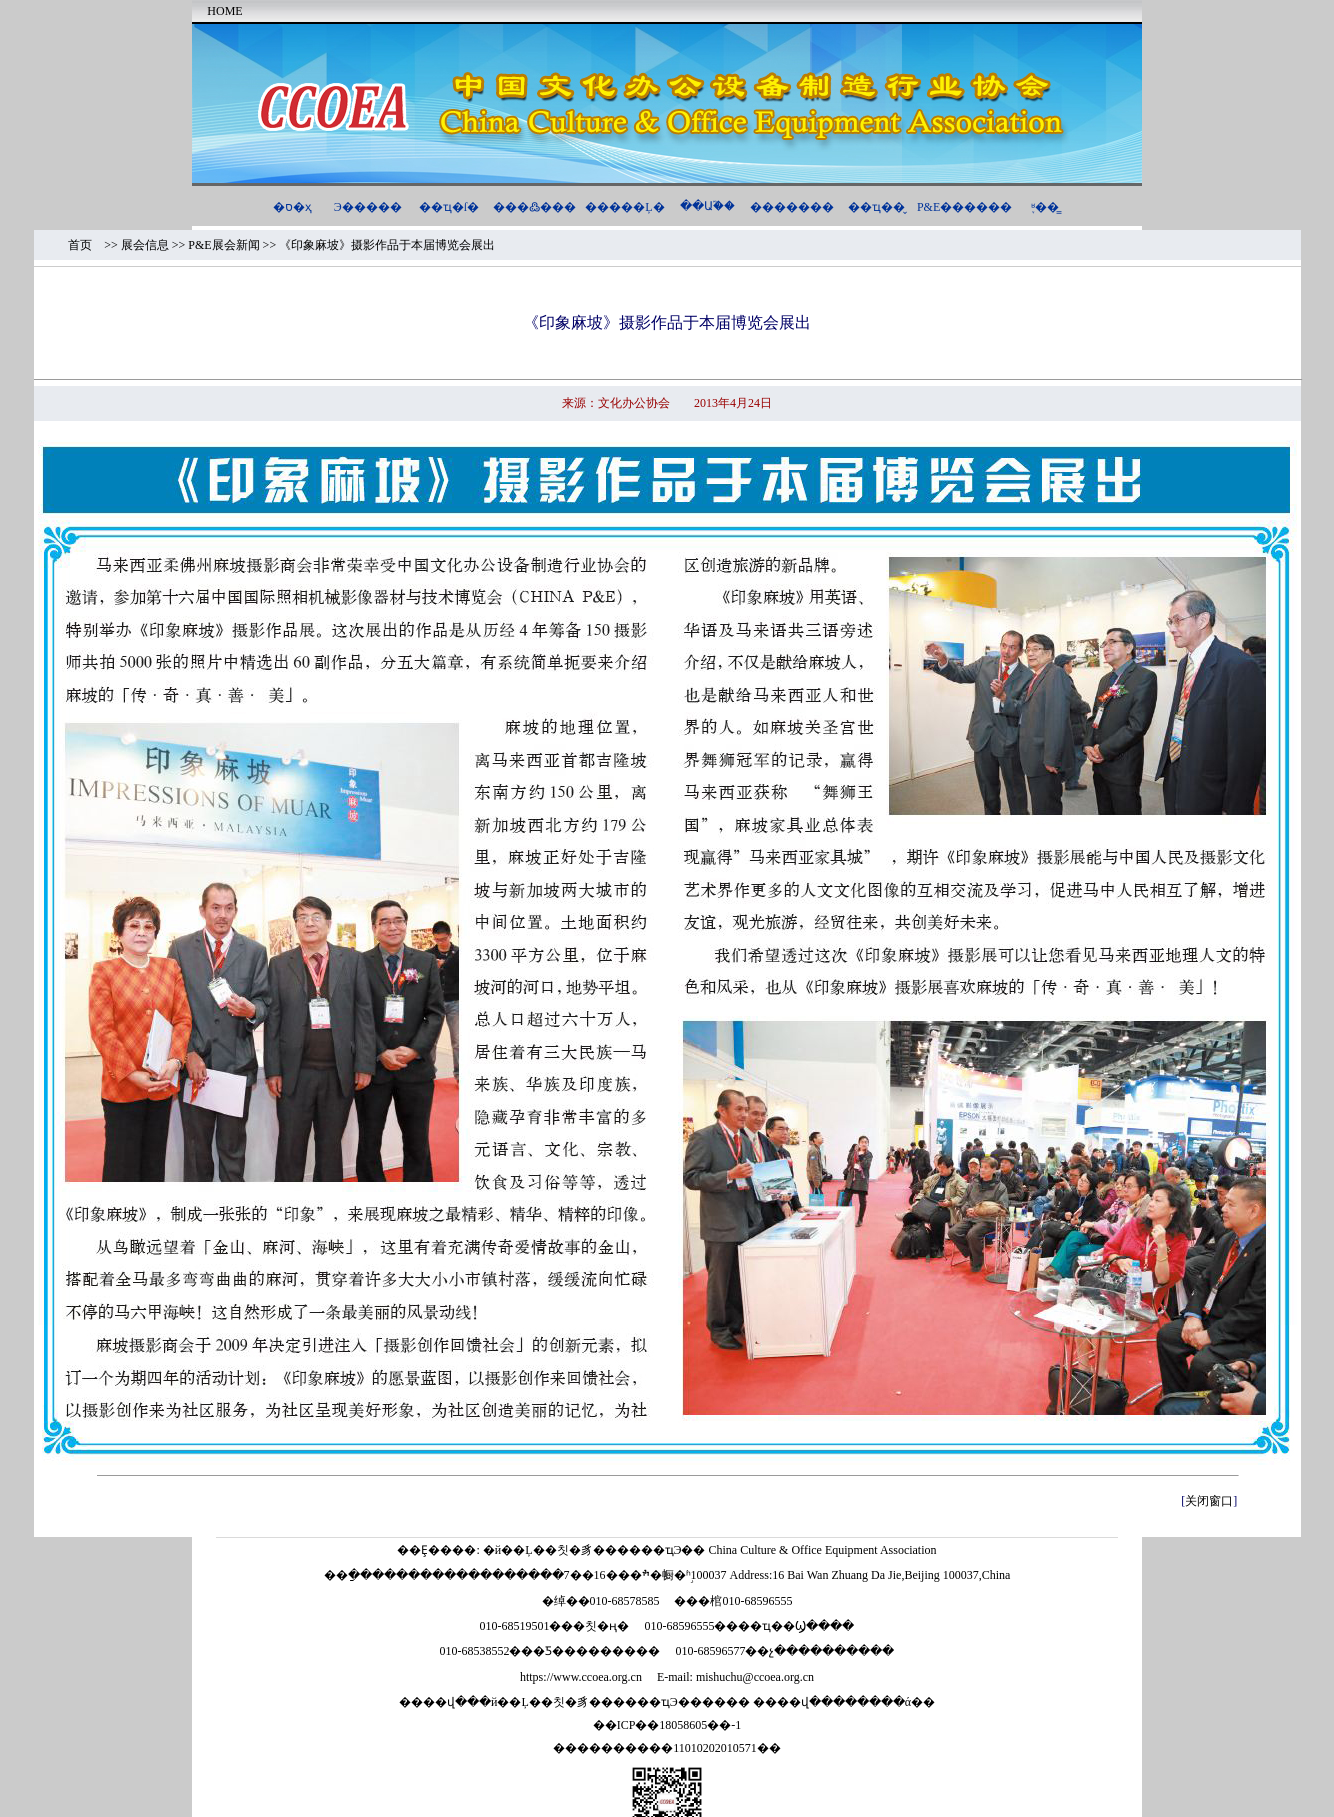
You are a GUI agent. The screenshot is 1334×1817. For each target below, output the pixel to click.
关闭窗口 (1209, 1501)
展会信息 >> (155, 245)
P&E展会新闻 (223, 245)
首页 (86, 245)
